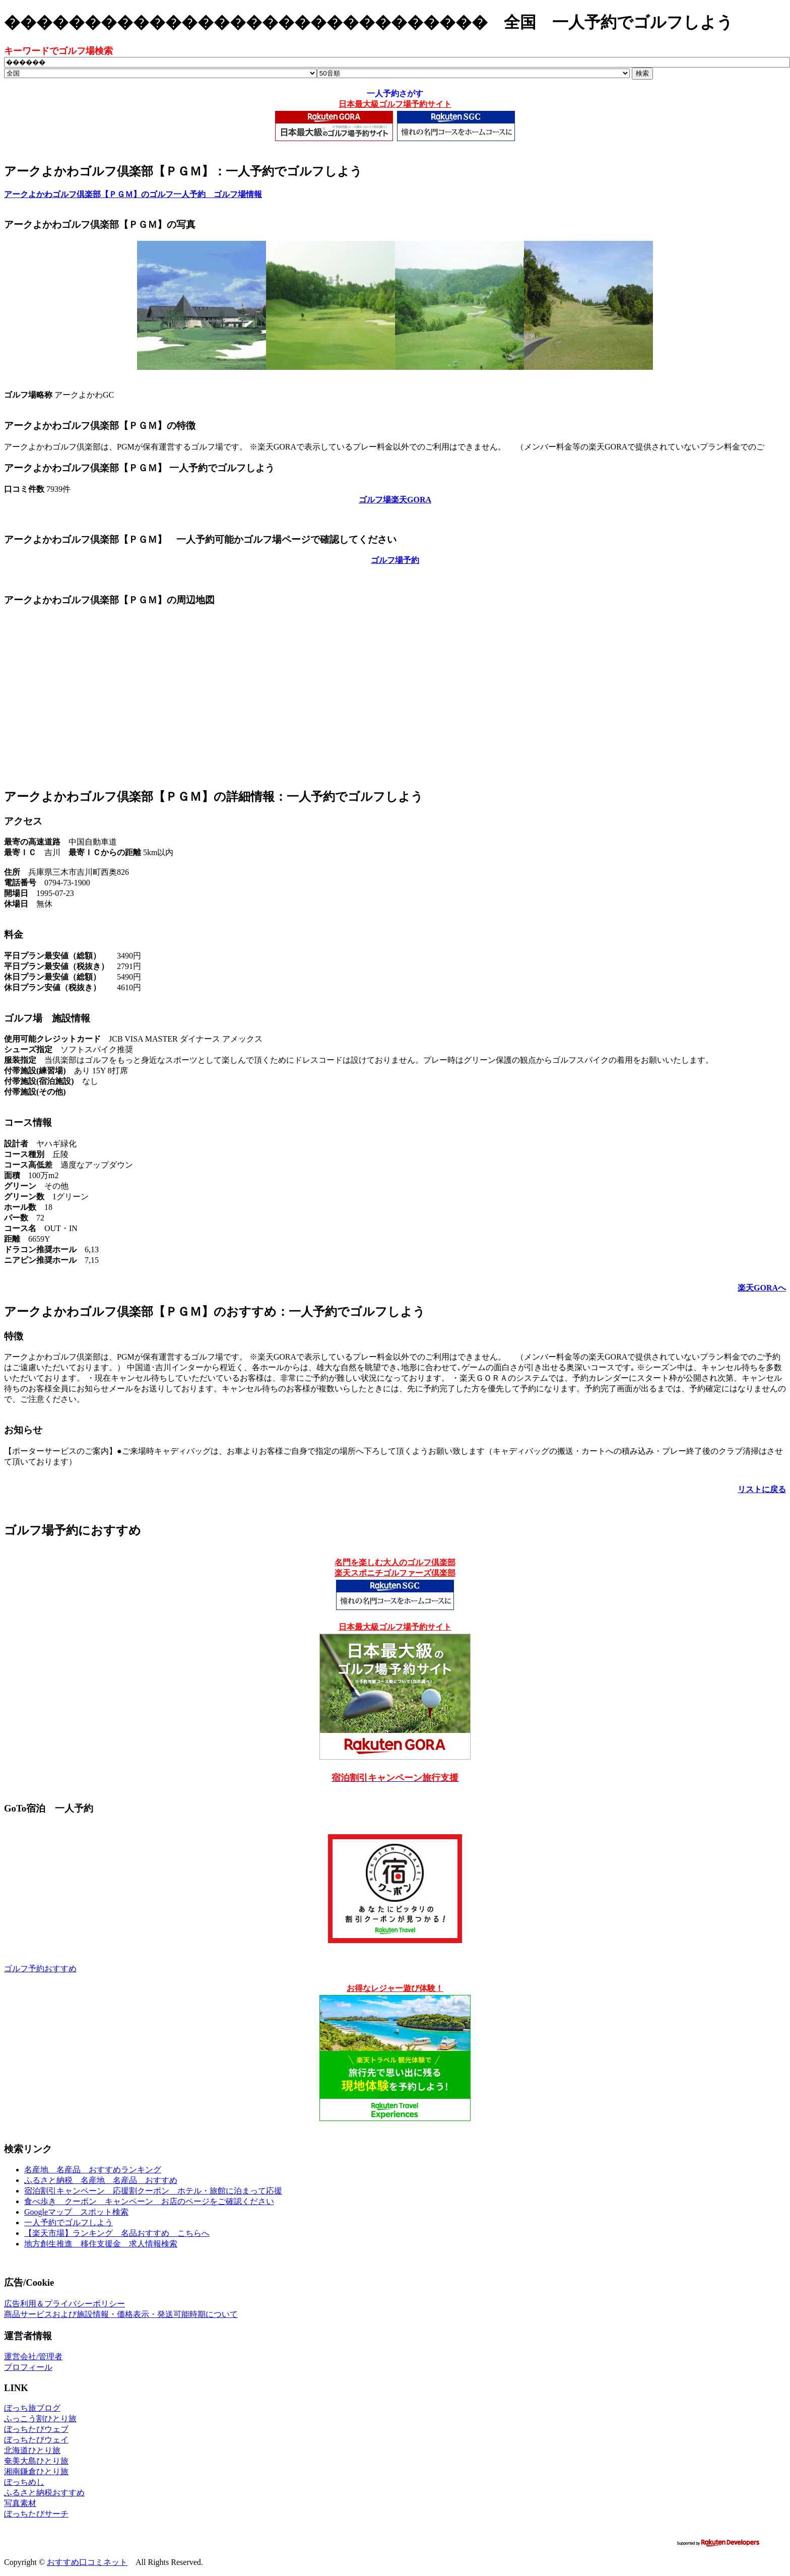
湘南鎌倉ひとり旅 (36, 2471)
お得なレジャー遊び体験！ (395, 1988)
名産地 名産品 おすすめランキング (92, 2169)
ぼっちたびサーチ (36, 2513)
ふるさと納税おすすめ (44, 2492)
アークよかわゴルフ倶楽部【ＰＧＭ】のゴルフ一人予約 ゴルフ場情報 (133, 194)
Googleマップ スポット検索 (76, 2212)
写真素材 (20, 2503)
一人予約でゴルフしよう (68, 2222)
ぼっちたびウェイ (36, 2439)
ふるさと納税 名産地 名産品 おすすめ (100, 2180)
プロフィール (28, 2367)
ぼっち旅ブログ (32, 2408)
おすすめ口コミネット (87, 2562)
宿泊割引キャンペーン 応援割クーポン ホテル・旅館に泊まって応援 (153, 2190)
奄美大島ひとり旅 (36, 2461)
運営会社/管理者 (33, 2356)
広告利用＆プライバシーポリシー (64, 2303)
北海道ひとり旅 (32, 2450)
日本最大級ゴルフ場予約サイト (395, 104)
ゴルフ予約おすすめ (40, 1968)
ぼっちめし (24, 2482)
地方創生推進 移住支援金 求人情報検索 (100, 2243)
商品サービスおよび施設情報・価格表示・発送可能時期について (121, 2314)
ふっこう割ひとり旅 (40, 2418)
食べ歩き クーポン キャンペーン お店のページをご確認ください (149, 2201)
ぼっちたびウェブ (36, 2429)
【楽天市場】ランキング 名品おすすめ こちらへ (117, 2233)
